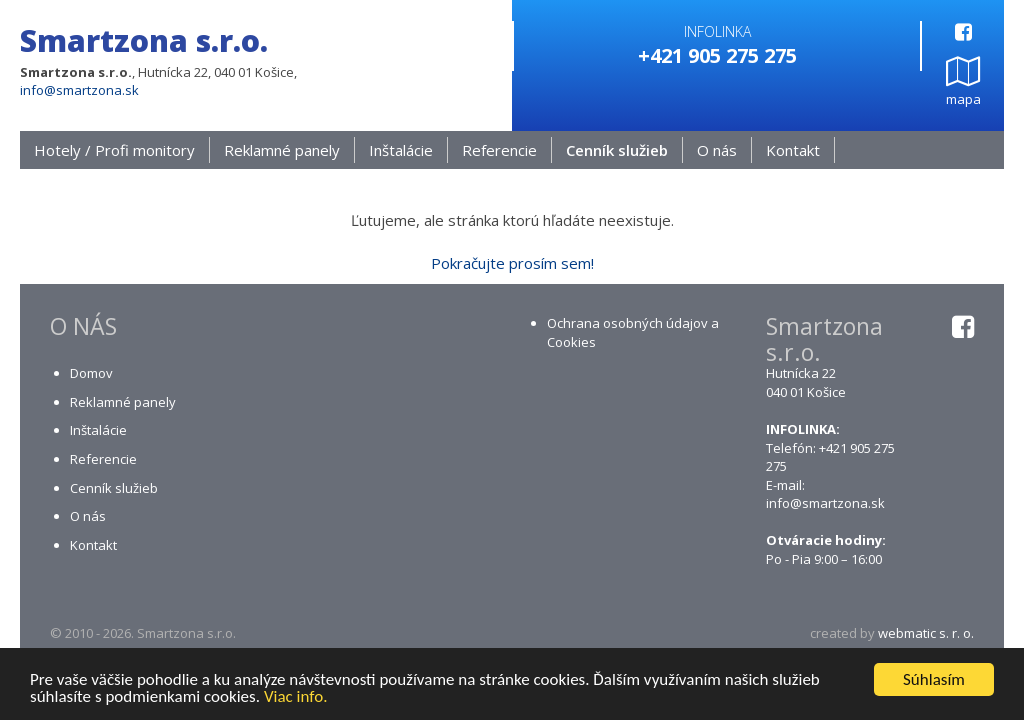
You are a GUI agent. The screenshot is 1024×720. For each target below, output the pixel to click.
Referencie (499, 151)
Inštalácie (401, 151)
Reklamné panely (282, 151)
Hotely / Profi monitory (114, 151)
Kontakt (793, 151)
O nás (717, 151)
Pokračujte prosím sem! (512, 264)
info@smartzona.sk (79, 90)
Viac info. (296, 697)
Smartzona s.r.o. (144, 40)
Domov (91, 374)
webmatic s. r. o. (926, 634)
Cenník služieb (617, 151)
